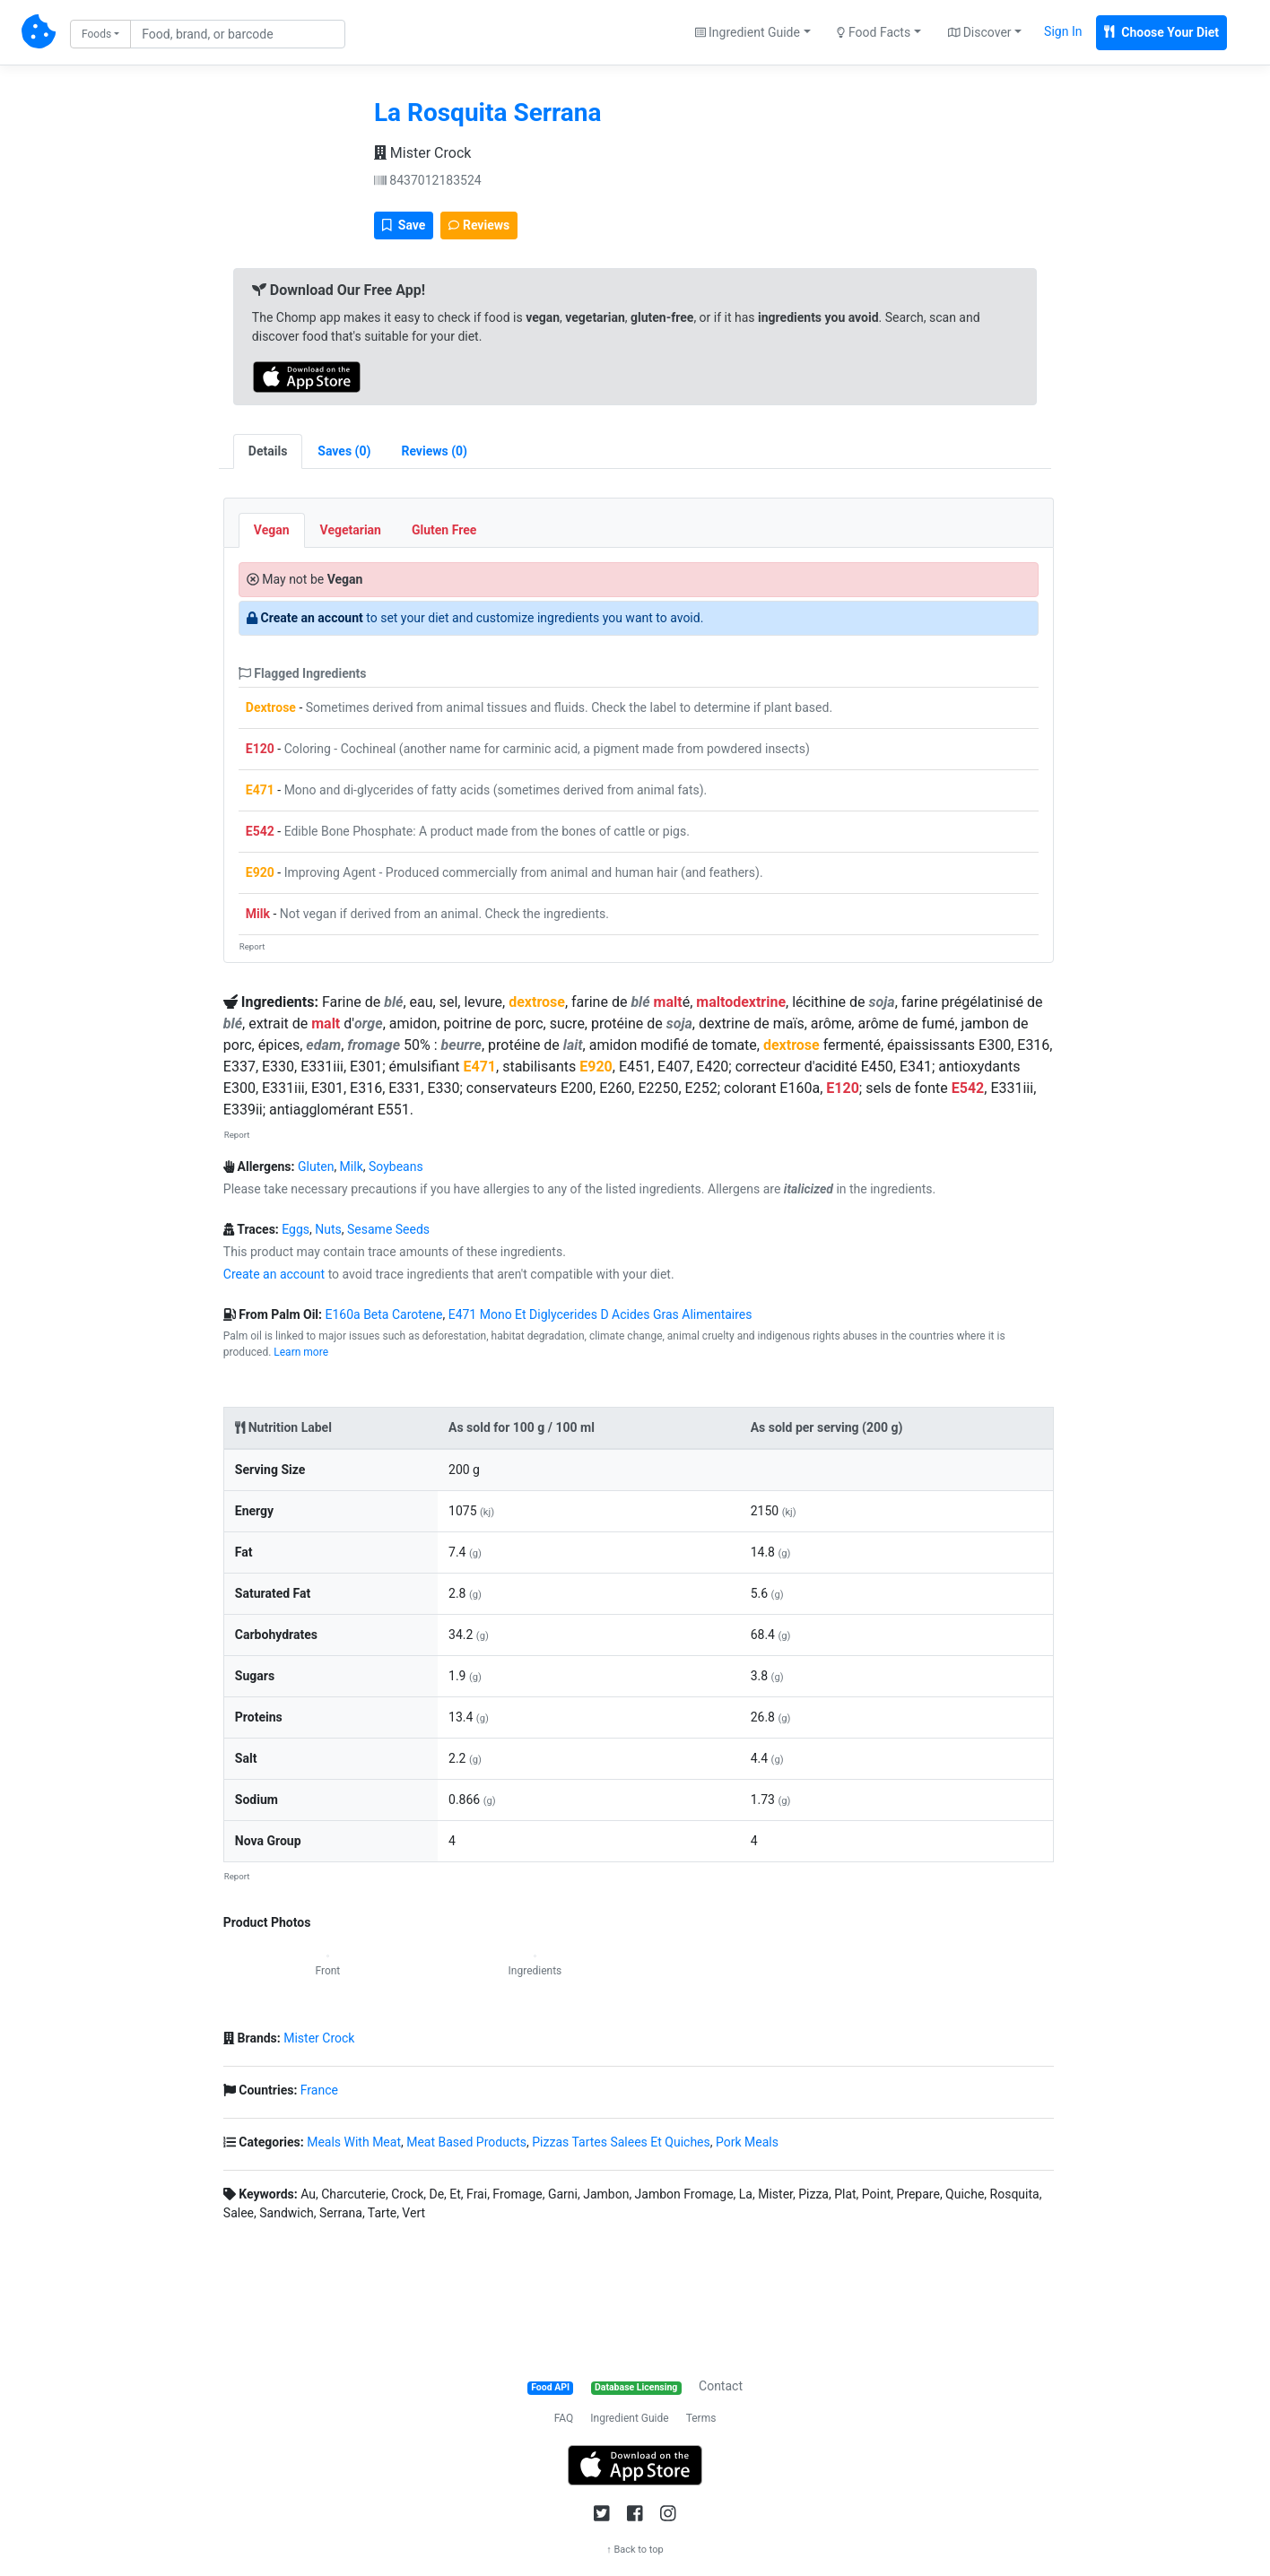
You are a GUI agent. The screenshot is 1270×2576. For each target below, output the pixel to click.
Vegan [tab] (272, 530)
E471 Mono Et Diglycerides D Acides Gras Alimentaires (600, 1314)
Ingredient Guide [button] (747, 32)
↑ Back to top (635, 2549)
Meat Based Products (466, 2142)
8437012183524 (428, 180)
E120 (260, 749)
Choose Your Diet (1161, 32)
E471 (260, 790)
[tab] (344, 451)
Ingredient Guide (629, 2418)
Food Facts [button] (873, 32)
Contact (721, 2386)
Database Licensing (636, 2387)
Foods (96, 34)
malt (668, 1001)
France (319, 2090)
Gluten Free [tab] (444, 530)
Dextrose (271, 707)
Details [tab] (268, 451)
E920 (260, 872)
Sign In (1063, 31)
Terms (701, 2418)
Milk (258, 913)
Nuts (328, 1229)
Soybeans (396, 1166)
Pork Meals (747, 2142)
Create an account (312, 618)
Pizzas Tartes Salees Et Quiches (620, 2142)
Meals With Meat (354, 2142)
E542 (260, 831)
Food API (550, 2387)
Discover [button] (980, 32)
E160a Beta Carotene (383, 1314)
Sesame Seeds (388, 1229)
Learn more (301, 1352)
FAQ (564, 2418)
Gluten (316, 1166)
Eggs (295, 1229)
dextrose (537, 1001)
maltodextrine (741, 1001)
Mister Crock (422, 152)
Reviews (478, 225)
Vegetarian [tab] (350, 530)
